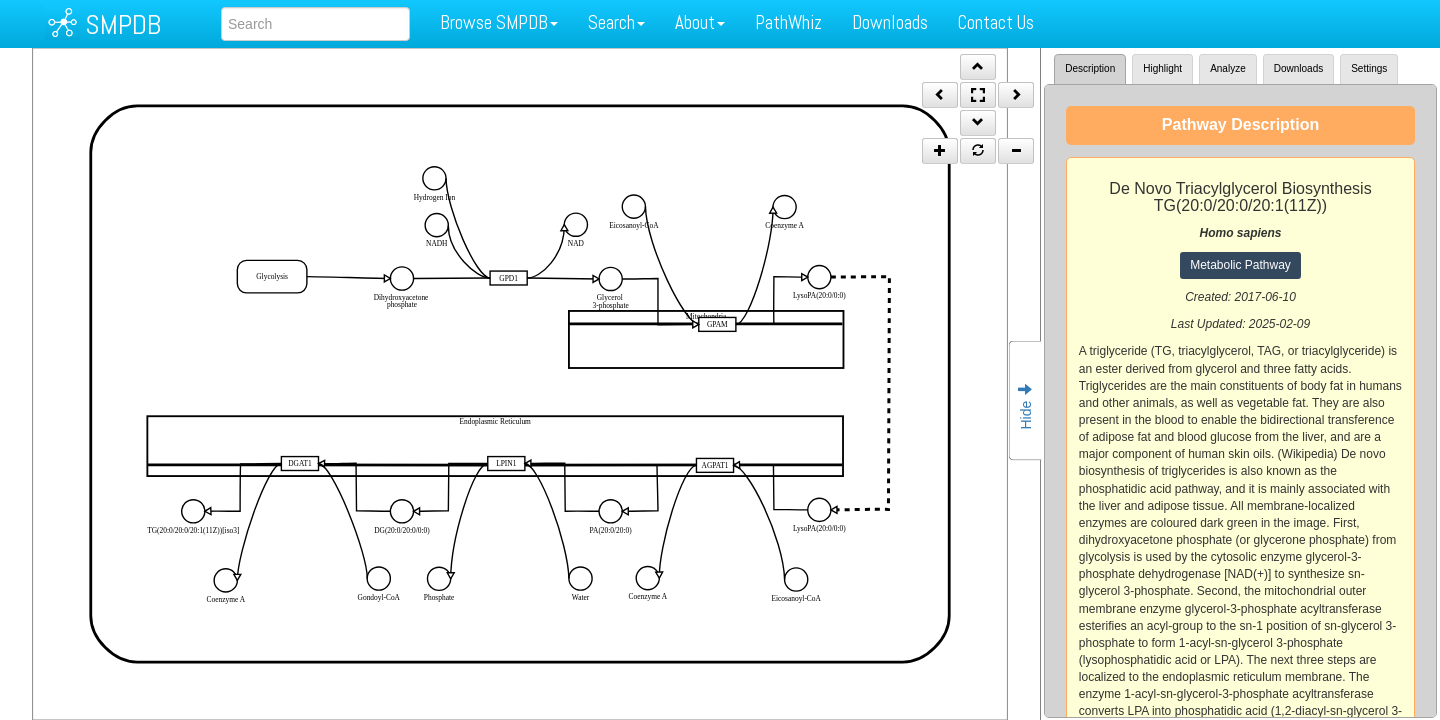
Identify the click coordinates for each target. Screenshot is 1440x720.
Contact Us (996, 22)
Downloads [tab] (1298, 68)
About (700, 22)
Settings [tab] (1369, 68)
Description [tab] (1090, 68)
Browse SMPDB (499, 22)
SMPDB (123, 24)
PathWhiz (788, 22)
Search (616, 22)
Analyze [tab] (1228, 68)
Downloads (890, 22)
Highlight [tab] (1162, 68)
